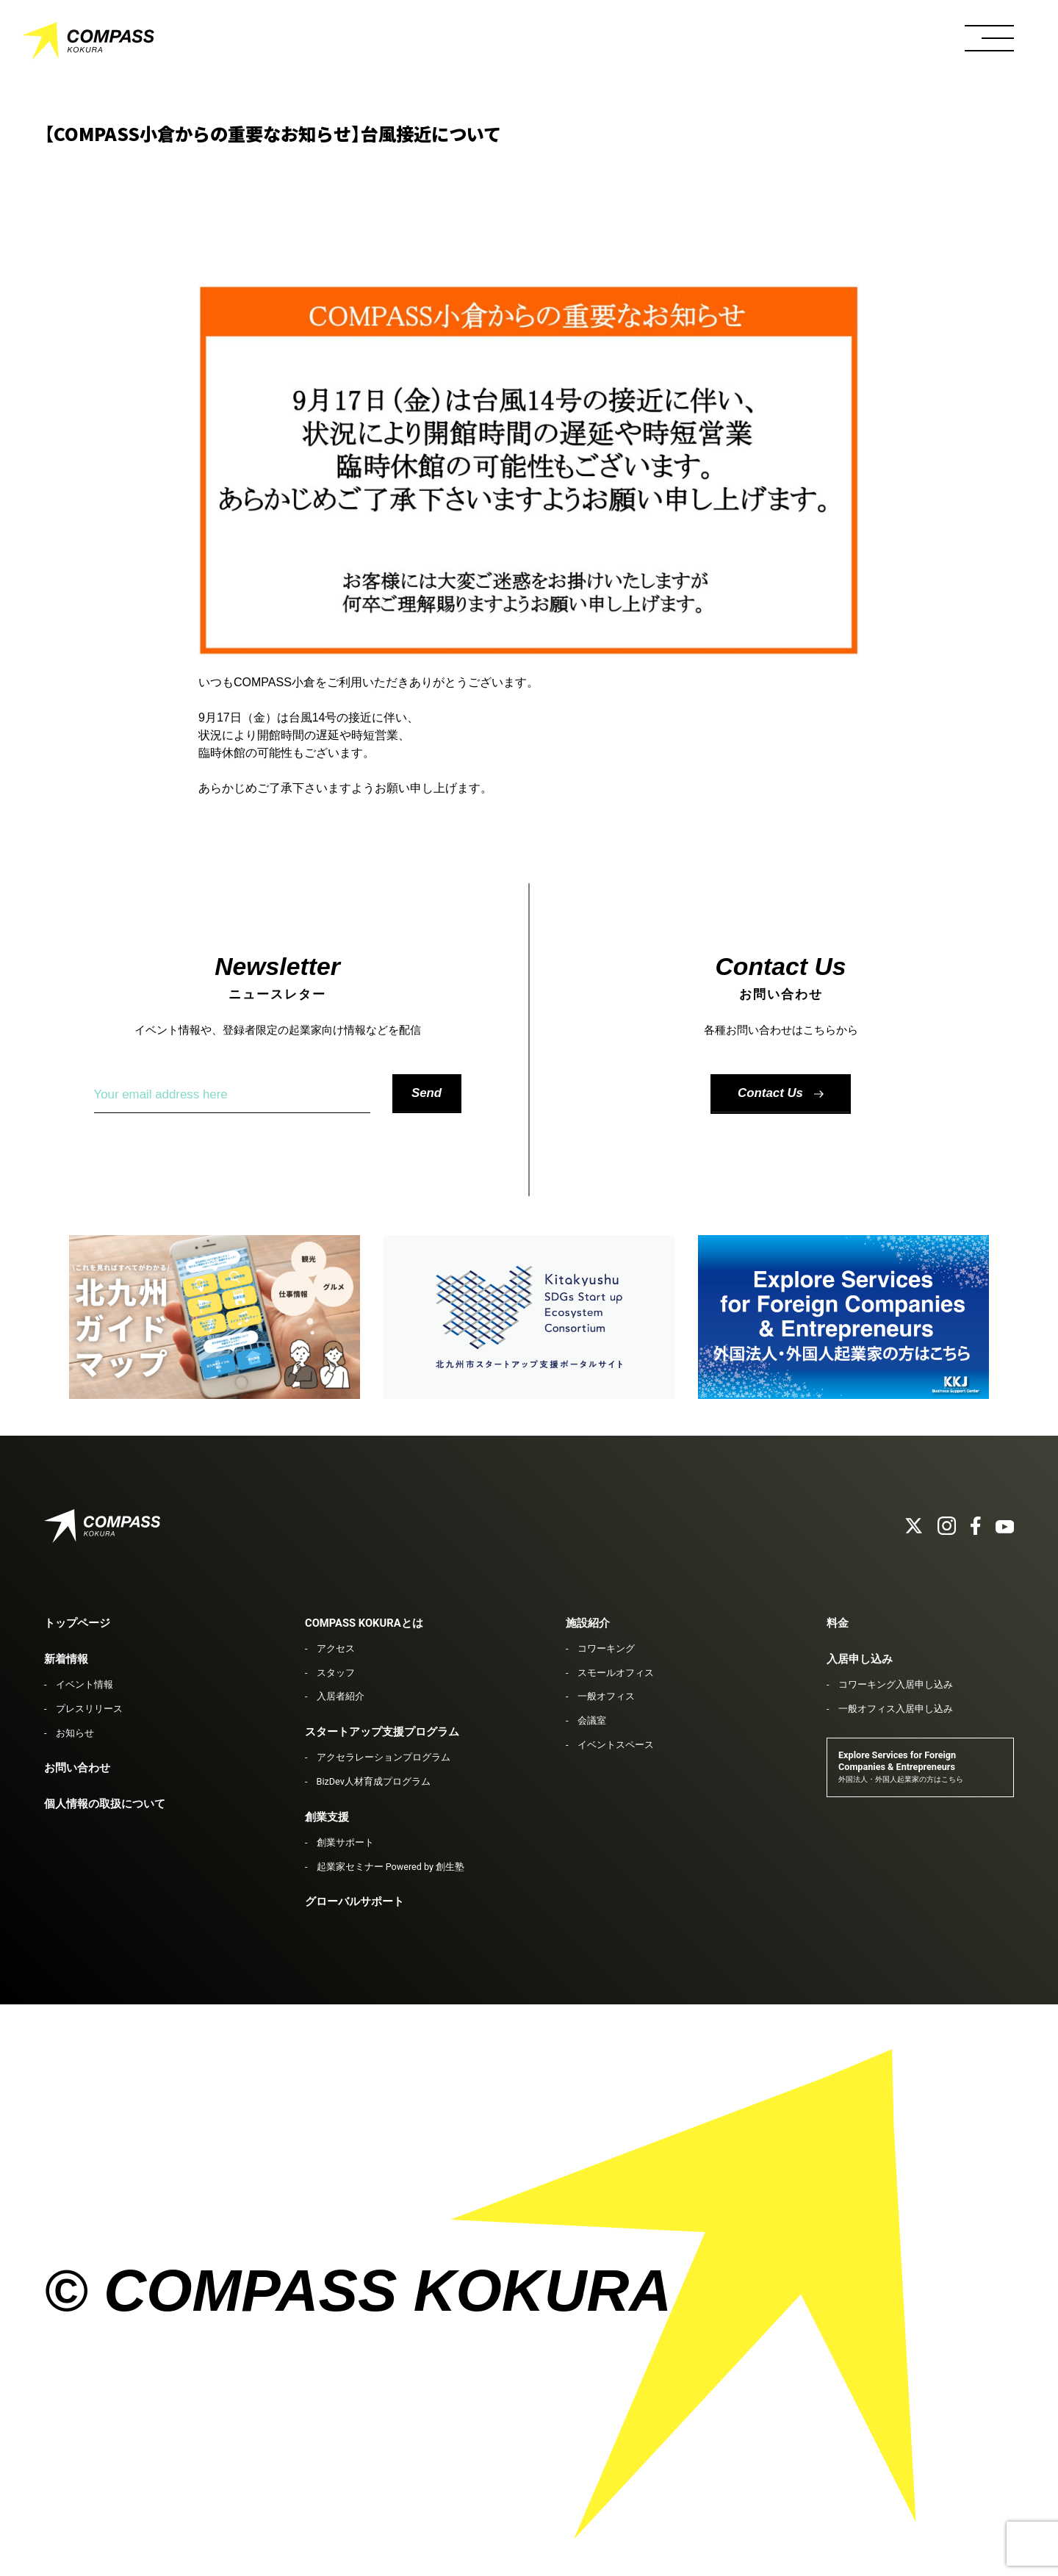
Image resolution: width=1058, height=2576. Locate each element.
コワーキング (606, 1648)
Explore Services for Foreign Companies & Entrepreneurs (900, 1766)
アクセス (336, 1648)
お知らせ (75, 1732)
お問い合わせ (77, 1767)
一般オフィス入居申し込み (895, 1708)
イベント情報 (84, 1684)
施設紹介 (588, 1623)
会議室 (591, 1720)
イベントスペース (615, 1744)
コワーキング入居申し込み (895, 1684)
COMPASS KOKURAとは (364, 1623)
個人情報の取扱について (104, 1803)
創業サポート (345, 1842)
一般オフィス (606, 1696)
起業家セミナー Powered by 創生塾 (391, 1866)
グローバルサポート (354, 1901)
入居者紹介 (340, 1696)
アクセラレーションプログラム (383, 1757)
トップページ (77, 1623)
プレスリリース (89, 1708)
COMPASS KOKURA (88, 44)
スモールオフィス (615, 1672)
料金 (838, 1623)
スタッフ (336, 1672)
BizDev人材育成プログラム (374, 1781)
